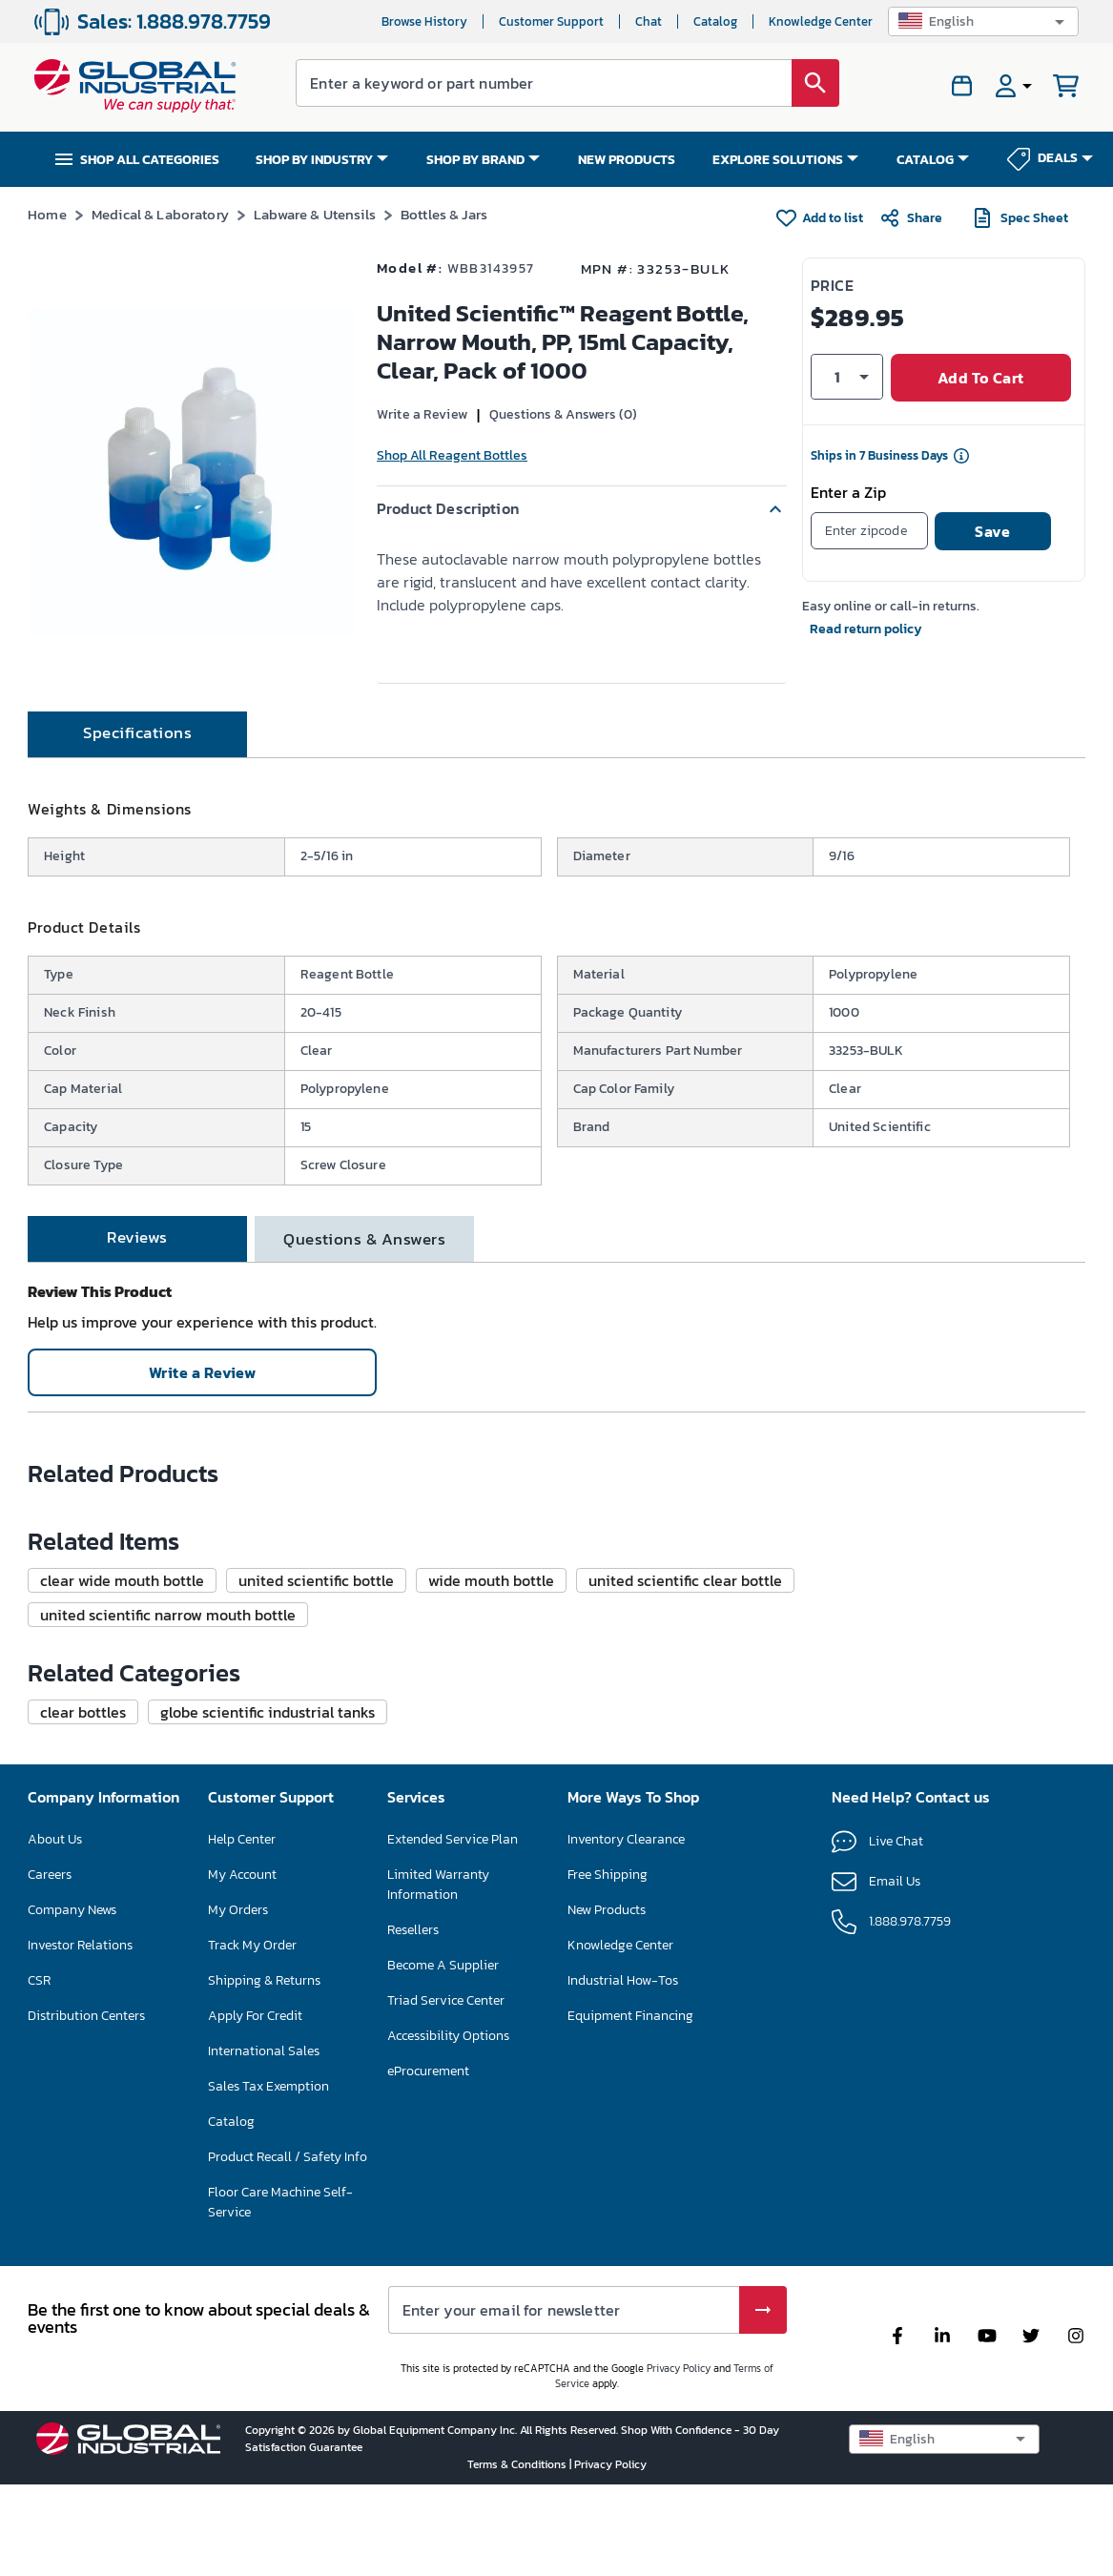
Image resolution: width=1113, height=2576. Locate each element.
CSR (39, 2380)
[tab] (137, 803)
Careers (50, 2274)
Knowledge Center (821, 21)
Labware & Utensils (315, 214)
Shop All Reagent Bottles (452, 455)
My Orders (238, 2309)
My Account (242, 2274)
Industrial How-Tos (622, 2380)
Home (47, 214)
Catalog (715, 21)
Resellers (413, 2329)
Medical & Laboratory (160, 214)
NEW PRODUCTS (626, 160)
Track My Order (252, 2345)
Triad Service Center (446, 2400)
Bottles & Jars (444, 214)
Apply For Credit (255, 2415)
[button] (983, 21)
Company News (72, 2309)
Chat (648, 21)
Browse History (424, 21)
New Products (606, 2309)
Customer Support (551, 21)
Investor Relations (80, 2345)
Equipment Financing (630, 2415)
